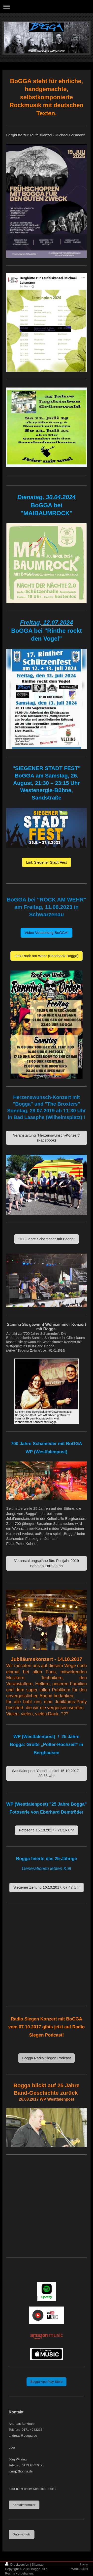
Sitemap (38, 2564)
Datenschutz (22, 2534)
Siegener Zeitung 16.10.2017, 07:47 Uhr (46, 1887)
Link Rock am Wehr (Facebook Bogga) (46, 956)
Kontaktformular (24, 2505)
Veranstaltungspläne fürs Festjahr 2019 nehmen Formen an (46, 1563)
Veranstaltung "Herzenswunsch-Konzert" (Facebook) (46, 1137)
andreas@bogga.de (23, 2435)
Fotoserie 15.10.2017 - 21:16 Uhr (46, 1830)
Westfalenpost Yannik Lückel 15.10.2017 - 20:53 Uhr (46, 1773)
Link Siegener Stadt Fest (46, 862)
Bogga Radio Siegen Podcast (46, 2058)
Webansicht (79, 2569)
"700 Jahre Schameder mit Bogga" (46, 1239)
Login (84, 2564)
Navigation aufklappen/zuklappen (46, 6)
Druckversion (17, 2564)
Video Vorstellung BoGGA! (46, 932)
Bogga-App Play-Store (46, 2381)
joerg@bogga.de (20, 2471)
